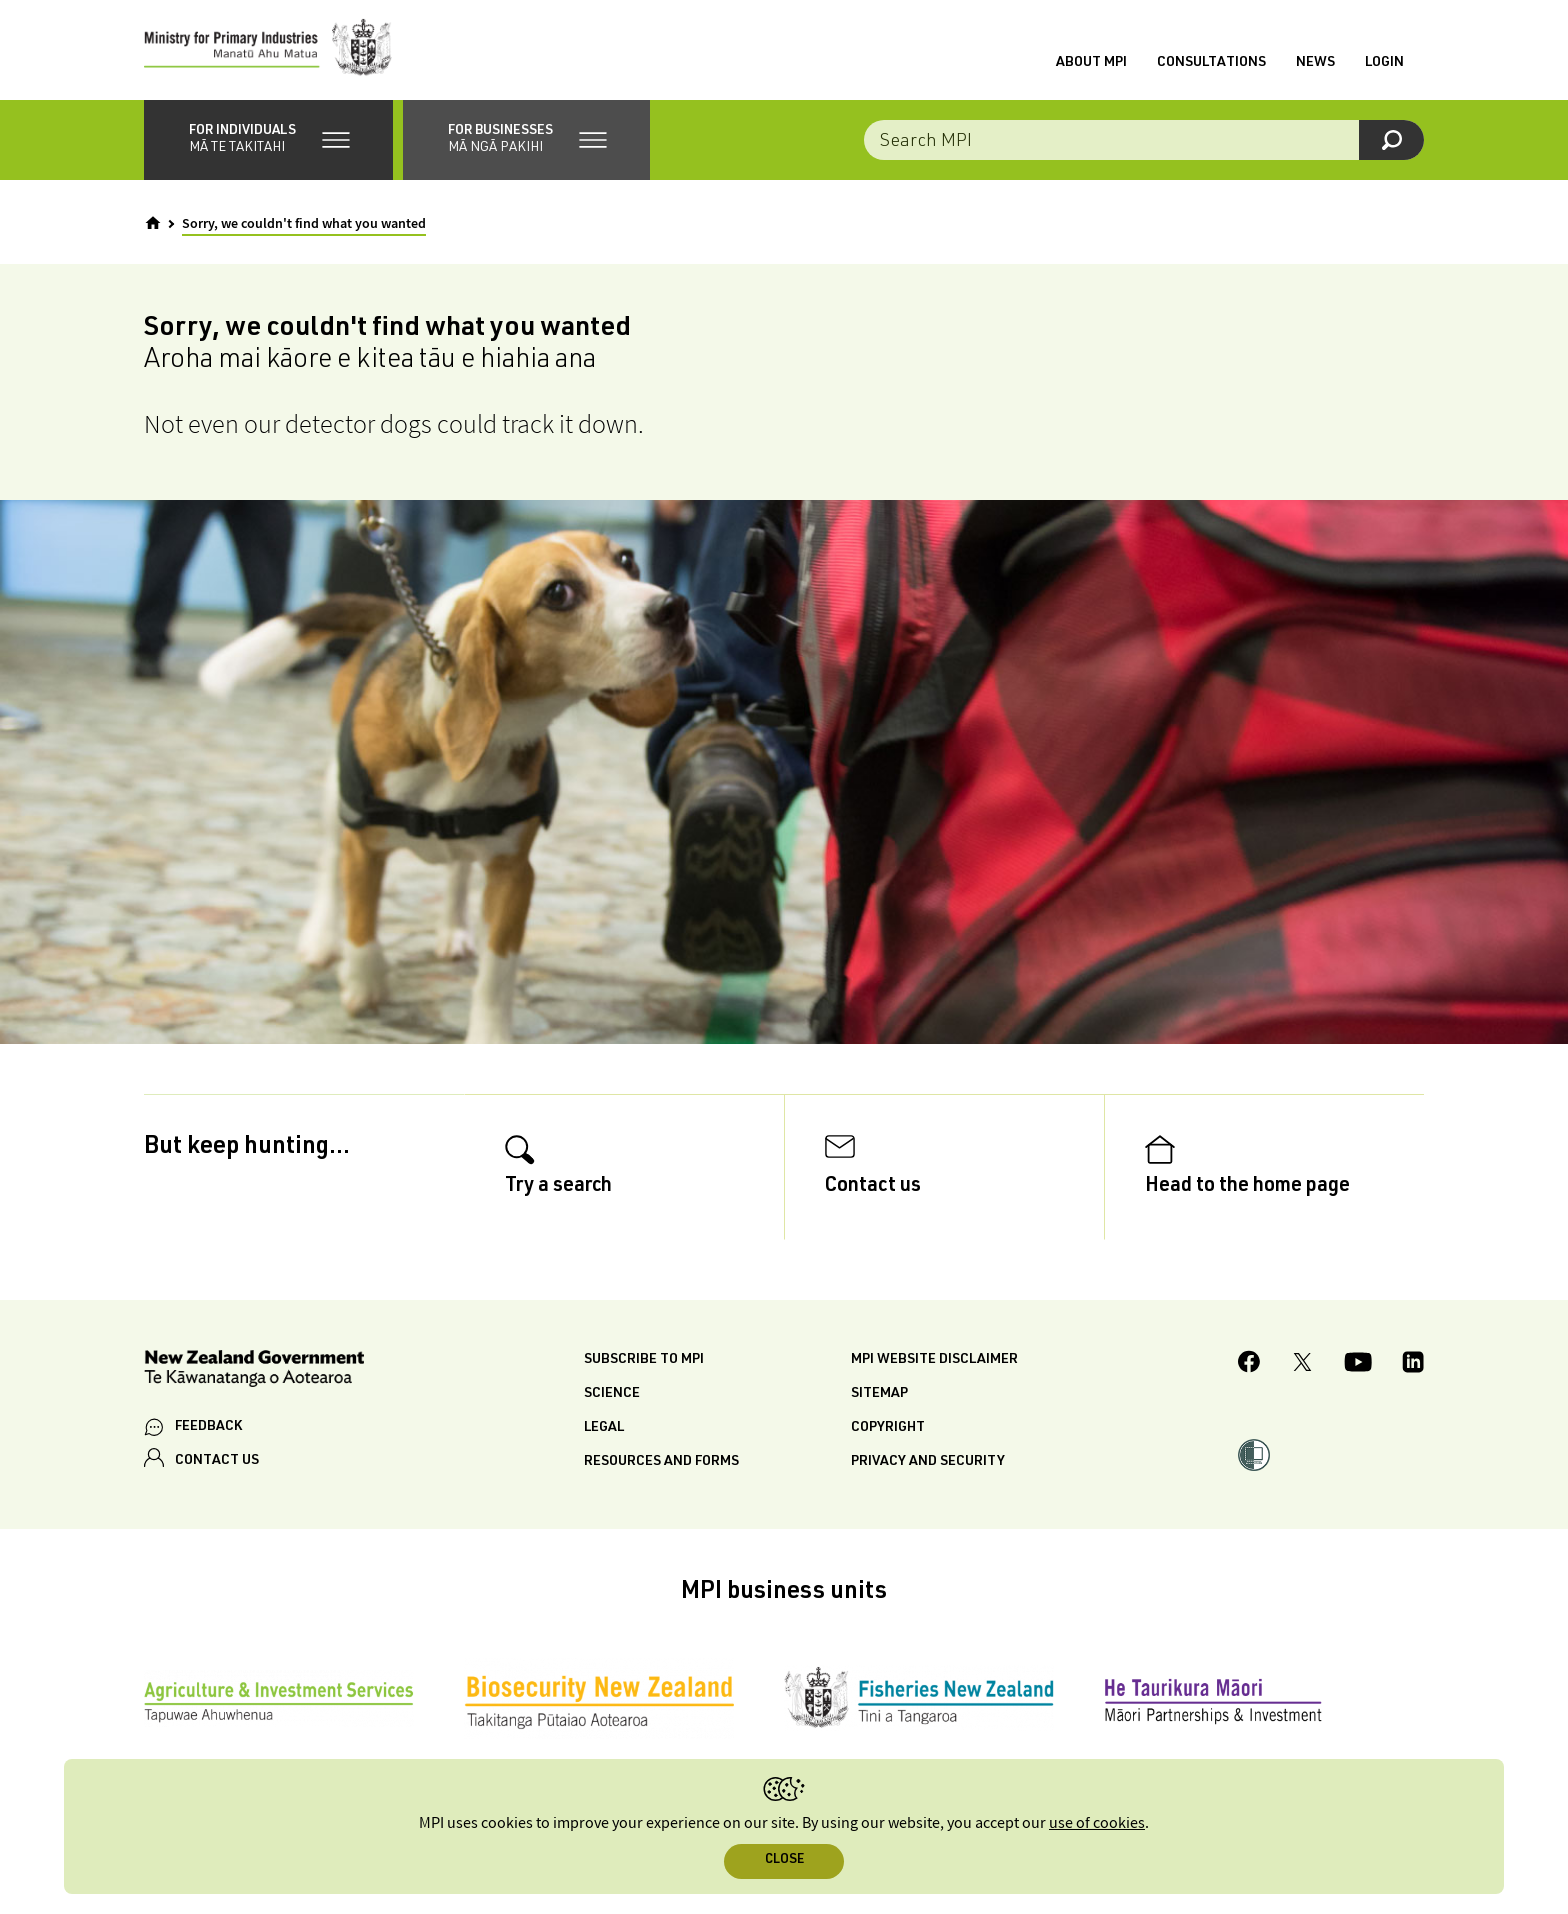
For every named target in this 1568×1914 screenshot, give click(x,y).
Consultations (1211, 63)
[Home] (153, 223)
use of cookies (1097, 1823)
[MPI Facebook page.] (1249, 1364)
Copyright (888, 1428)
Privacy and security (928, 1462)
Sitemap (879, 1394)
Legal (604, 1428)
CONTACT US (217, 1461)
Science (612, 1394)
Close (784, 1860)
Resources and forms (661, 1462)
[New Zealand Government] (254, 1371)
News (1315, 63)
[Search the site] (1144, 140)
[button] (268, 140)
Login (1384, 63)
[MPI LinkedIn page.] (1413, 1365)
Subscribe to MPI (644, 1360)
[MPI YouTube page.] (1358, 1365)
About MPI (1091, 63)
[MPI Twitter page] (1302, 1365)
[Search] (1391, 140)
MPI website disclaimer (934, 1360)
